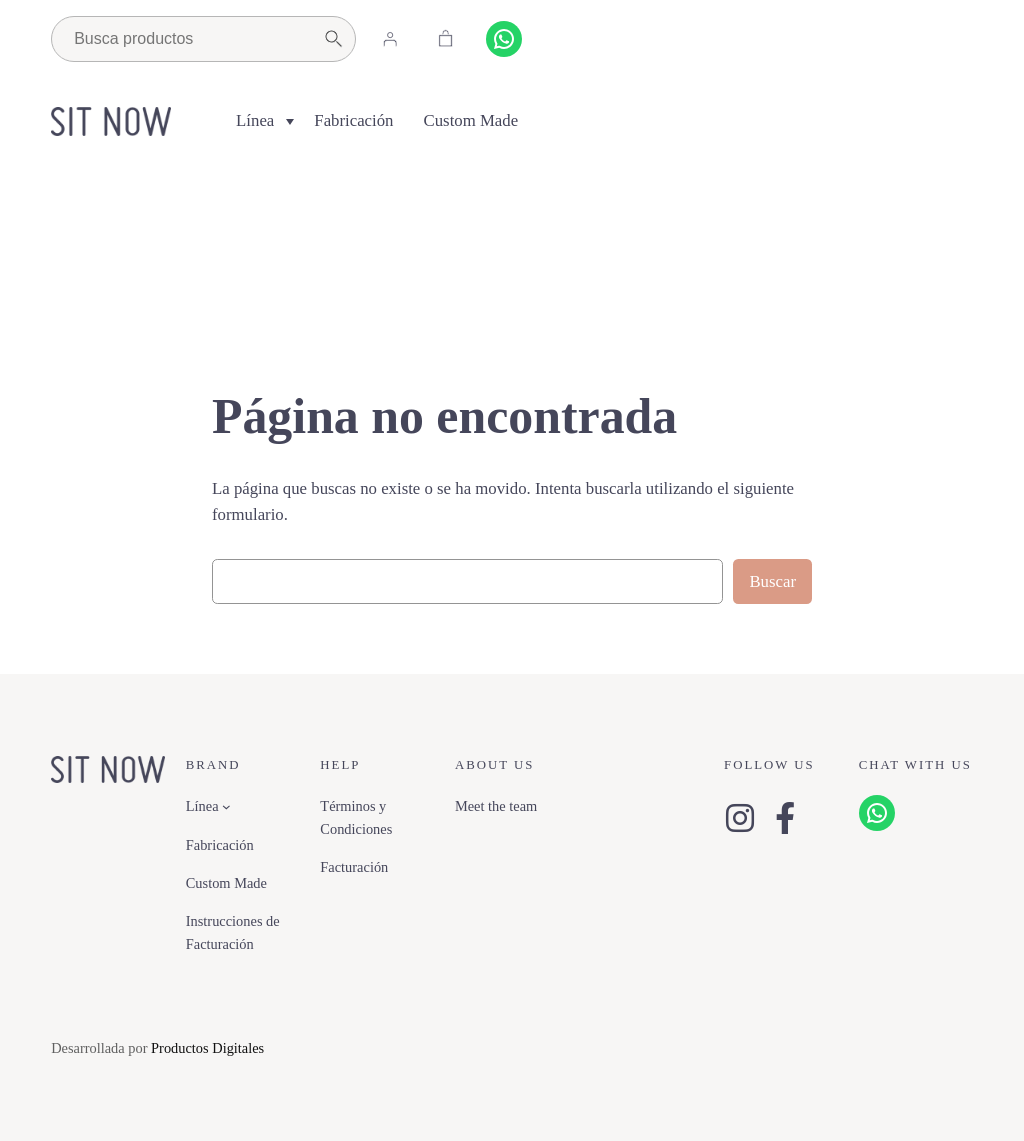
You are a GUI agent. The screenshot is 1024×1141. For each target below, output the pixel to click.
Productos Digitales (207, 1048)
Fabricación (353, 120)
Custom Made (471, 120)
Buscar (772, 581)
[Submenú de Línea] (226, 806)
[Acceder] (390, 39)
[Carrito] (445, 39)
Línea (255, 120)
